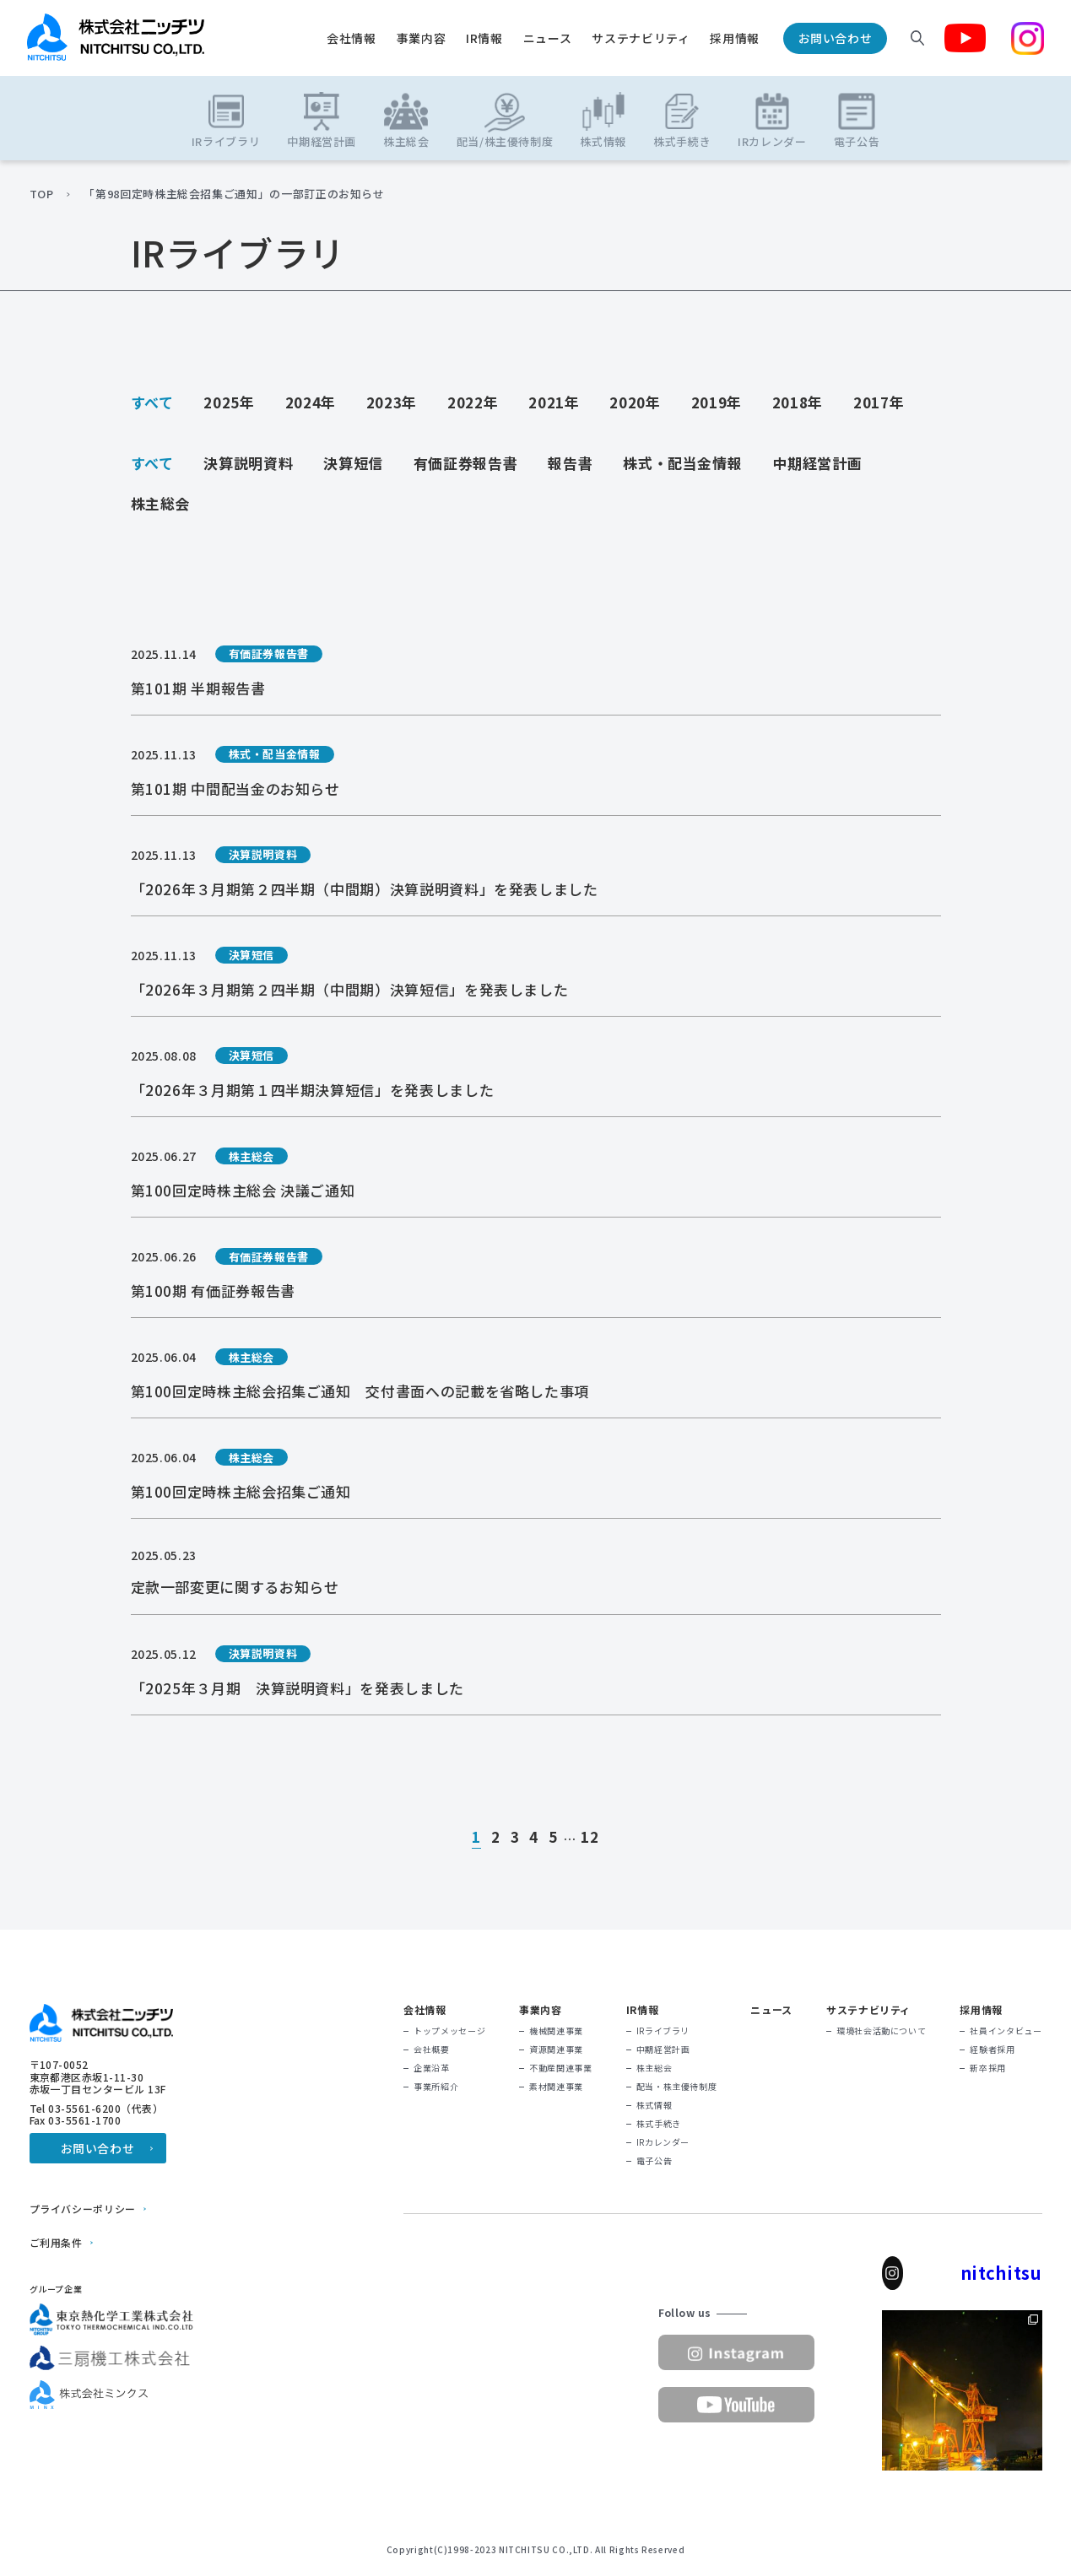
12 (589, 1837)
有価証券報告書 (465, 463)
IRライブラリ (663, 2031)
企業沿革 (432, 2068)
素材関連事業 (556, 2087)
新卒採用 (988, 2068)
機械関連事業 (556, 2031)
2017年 (878, 402)
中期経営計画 (817, 463)
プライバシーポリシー (83, 2209)
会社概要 (432, 2049)
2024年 (310, 402)
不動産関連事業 (560, 2068)
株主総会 (161, 503)
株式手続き (658, 2124)
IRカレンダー (663, 2142)
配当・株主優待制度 (676, 2087)
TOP (42, 194)
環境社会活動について (881, 2031)
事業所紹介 (436, 2087)
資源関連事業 (556, 2049)
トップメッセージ (449, 2031)
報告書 (570, 463)
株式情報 (654, 2105)
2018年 (797, 402)
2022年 (472, 402)
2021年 (553, 402)
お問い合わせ (835, 38)
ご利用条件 (56, 2243)
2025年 (228, 402)
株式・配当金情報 (682, 463)
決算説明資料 (248, 463)
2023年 (391, 402)
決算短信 (353, 463)
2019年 (716, 402)
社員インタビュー (1005, 2031)
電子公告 (654, 2161)
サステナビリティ (641, 38)
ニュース (547, 38)
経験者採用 (992, 2049)
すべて (152, 402)
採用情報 (735, 38)
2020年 (634, 402)
